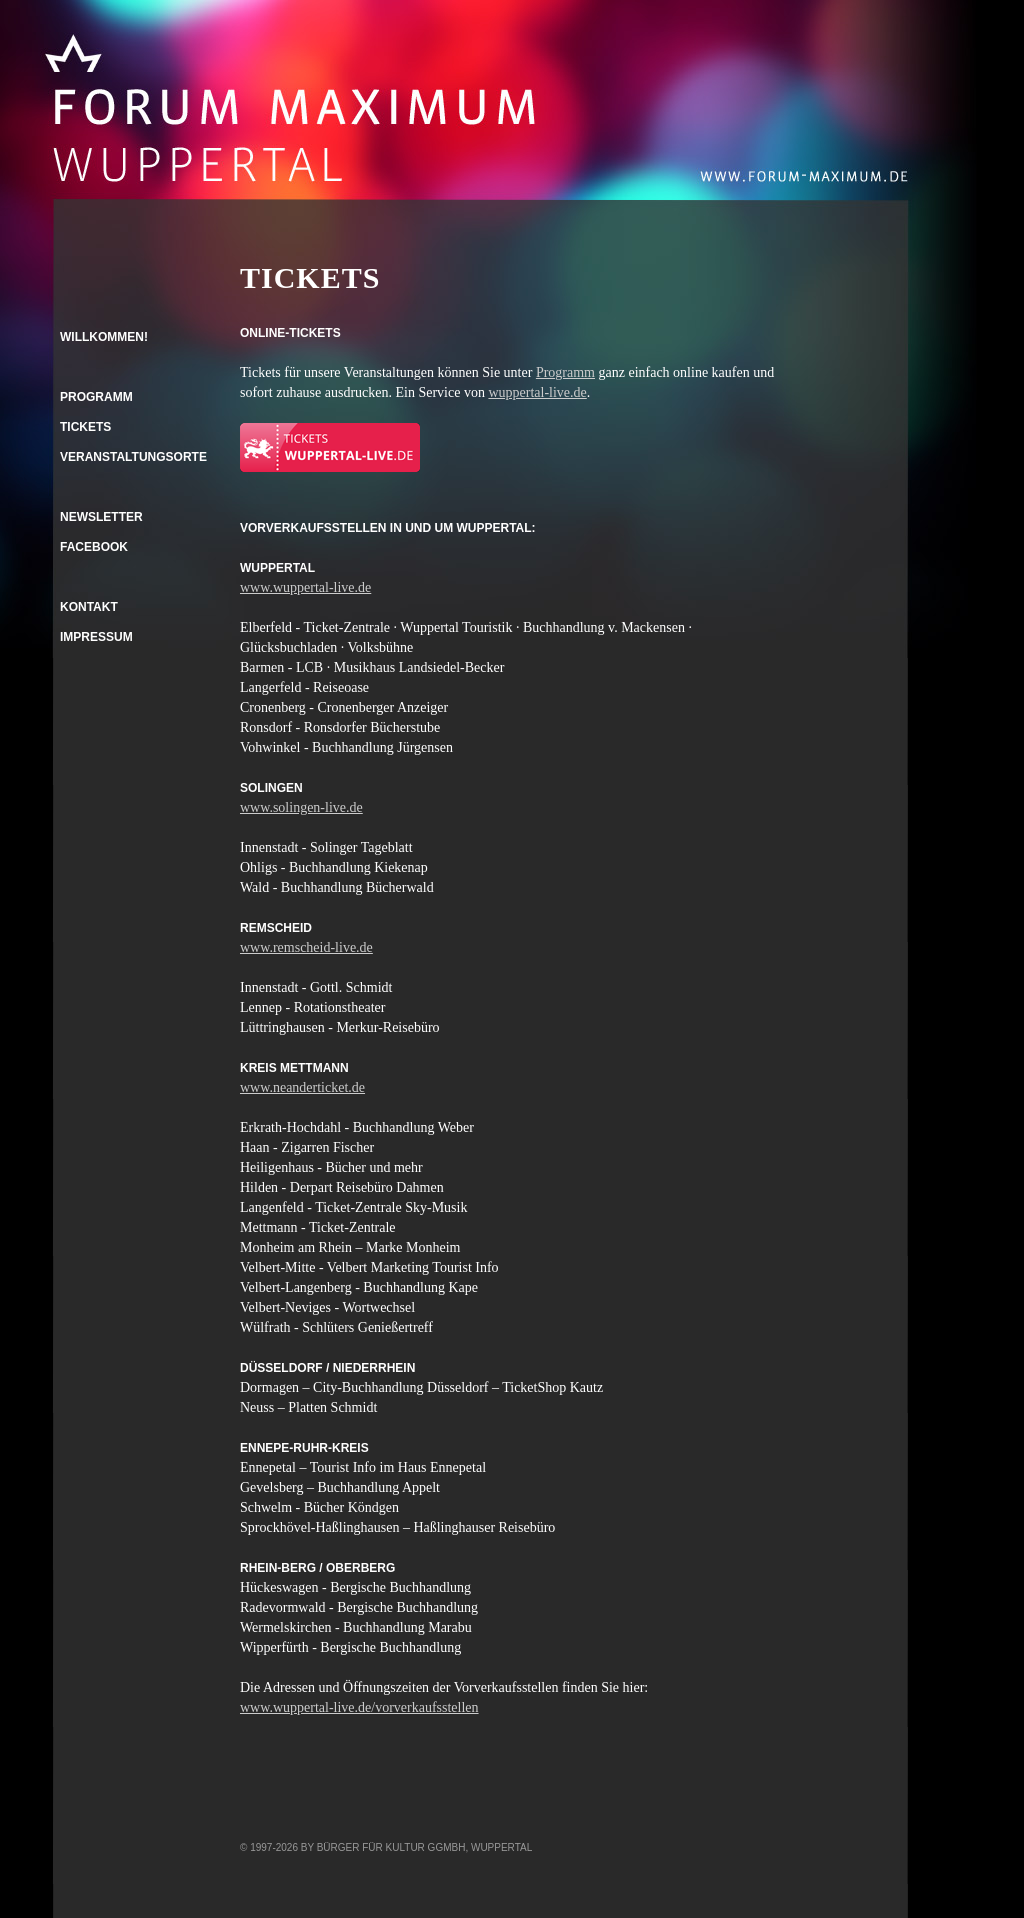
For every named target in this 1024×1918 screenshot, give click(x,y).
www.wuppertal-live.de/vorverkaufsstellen (359, 1707)
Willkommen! (104, 337)
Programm (565, 372)
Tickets (85, 427)
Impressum (96, 637)
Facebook (94, 547)
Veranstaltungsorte (133, 457)
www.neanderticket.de (302, 1087)
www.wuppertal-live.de (305, 587)
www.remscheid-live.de (306, 947)
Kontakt (89, 607)
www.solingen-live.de (301, 807)
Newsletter (101, 517)
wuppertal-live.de (537, 392)
